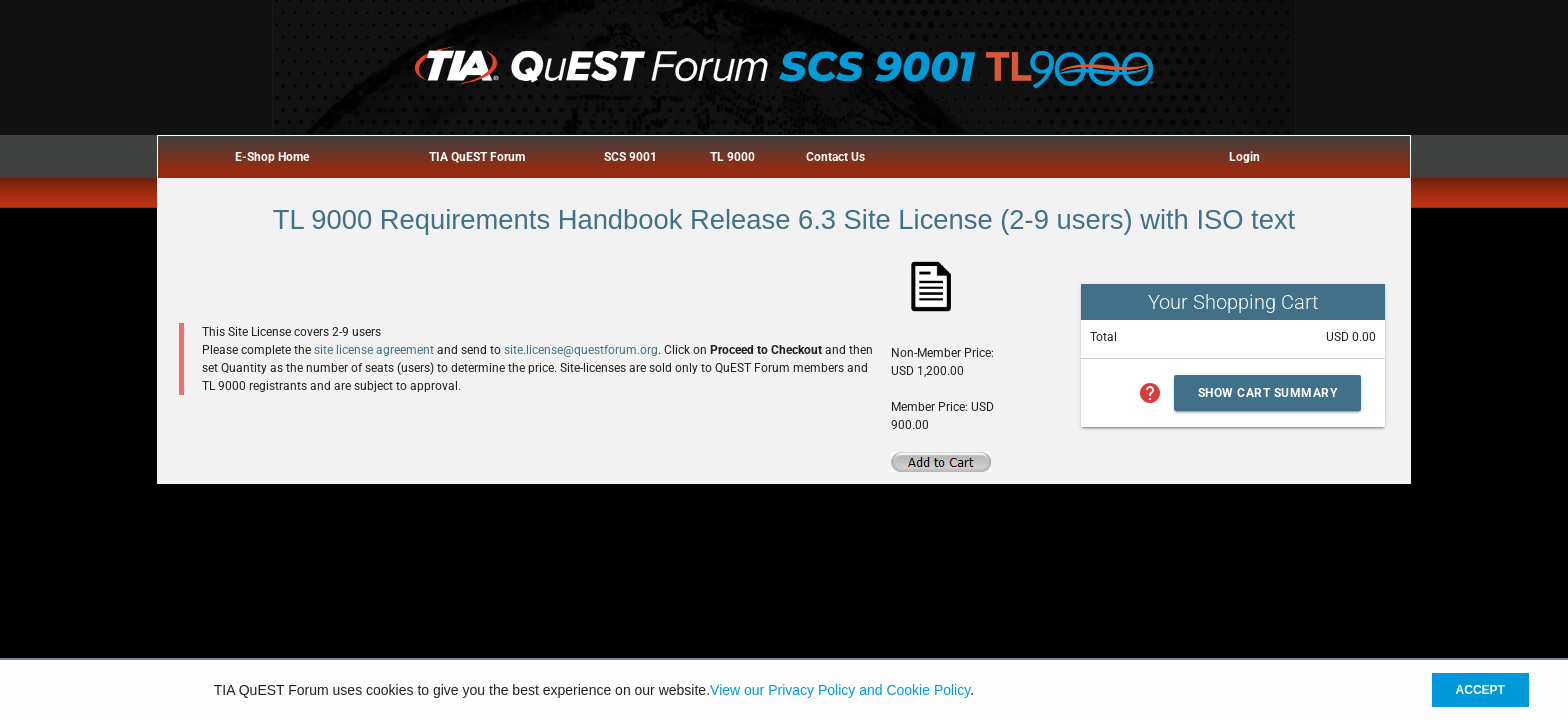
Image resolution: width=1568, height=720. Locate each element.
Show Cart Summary (1268, 393)
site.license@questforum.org (581, 350)
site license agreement (374, 350)
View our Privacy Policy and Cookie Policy (840, 690)
